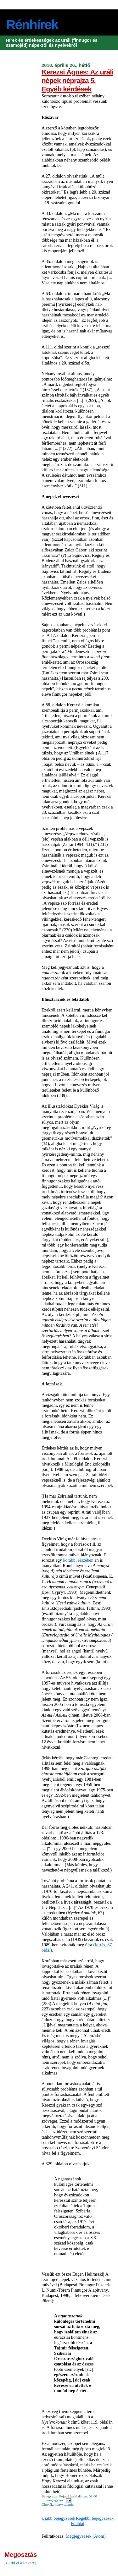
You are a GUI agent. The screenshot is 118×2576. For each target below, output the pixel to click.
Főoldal (77, 2523)
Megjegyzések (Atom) (86, 2536)
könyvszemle (64, 2504)
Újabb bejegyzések (58, 2518)
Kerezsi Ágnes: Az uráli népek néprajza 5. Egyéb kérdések (77, 80)
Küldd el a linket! (19, 2563)
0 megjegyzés (53, 2500)
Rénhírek (32, 24)
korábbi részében (78, 1560)
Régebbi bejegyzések (95, 2518)
